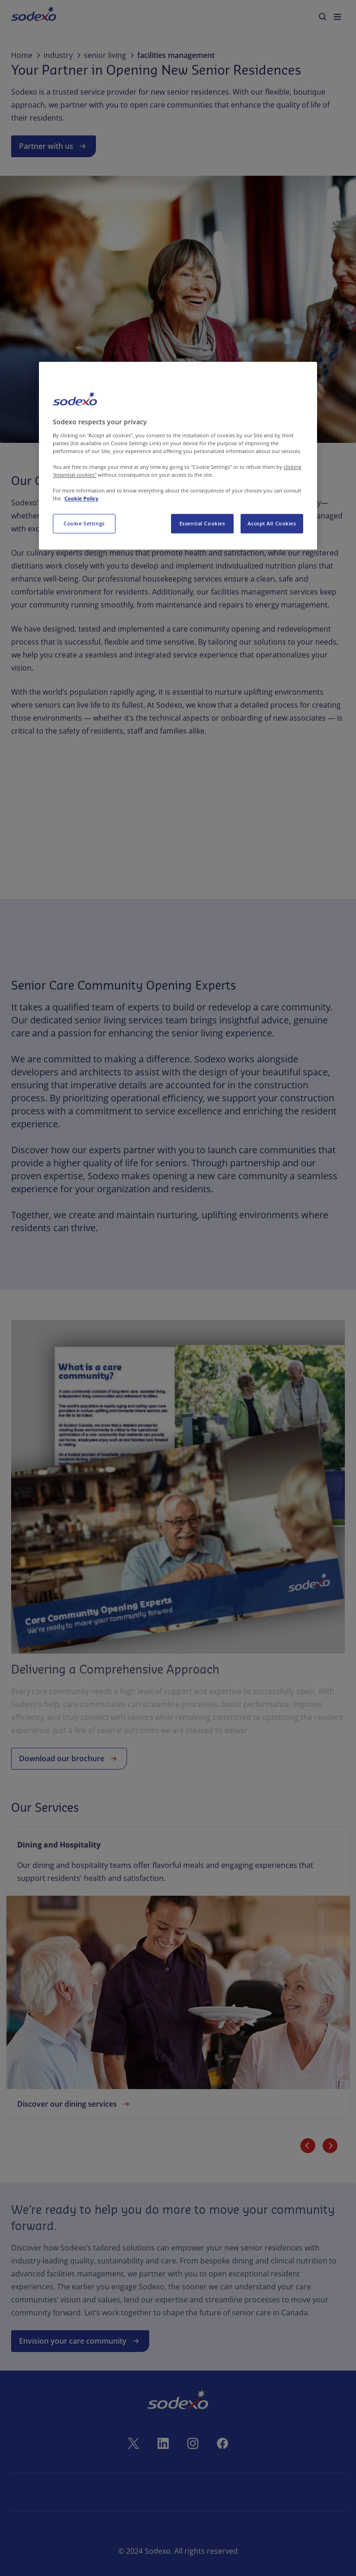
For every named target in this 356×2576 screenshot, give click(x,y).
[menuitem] (33, 15)
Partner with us (53, 146)
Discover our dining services (74, 2103)
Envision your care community (80, 2340)
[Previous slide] (307, 2145)
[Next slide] (330, 2145)
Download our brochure (69, 1758)
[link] (178, 1973)
